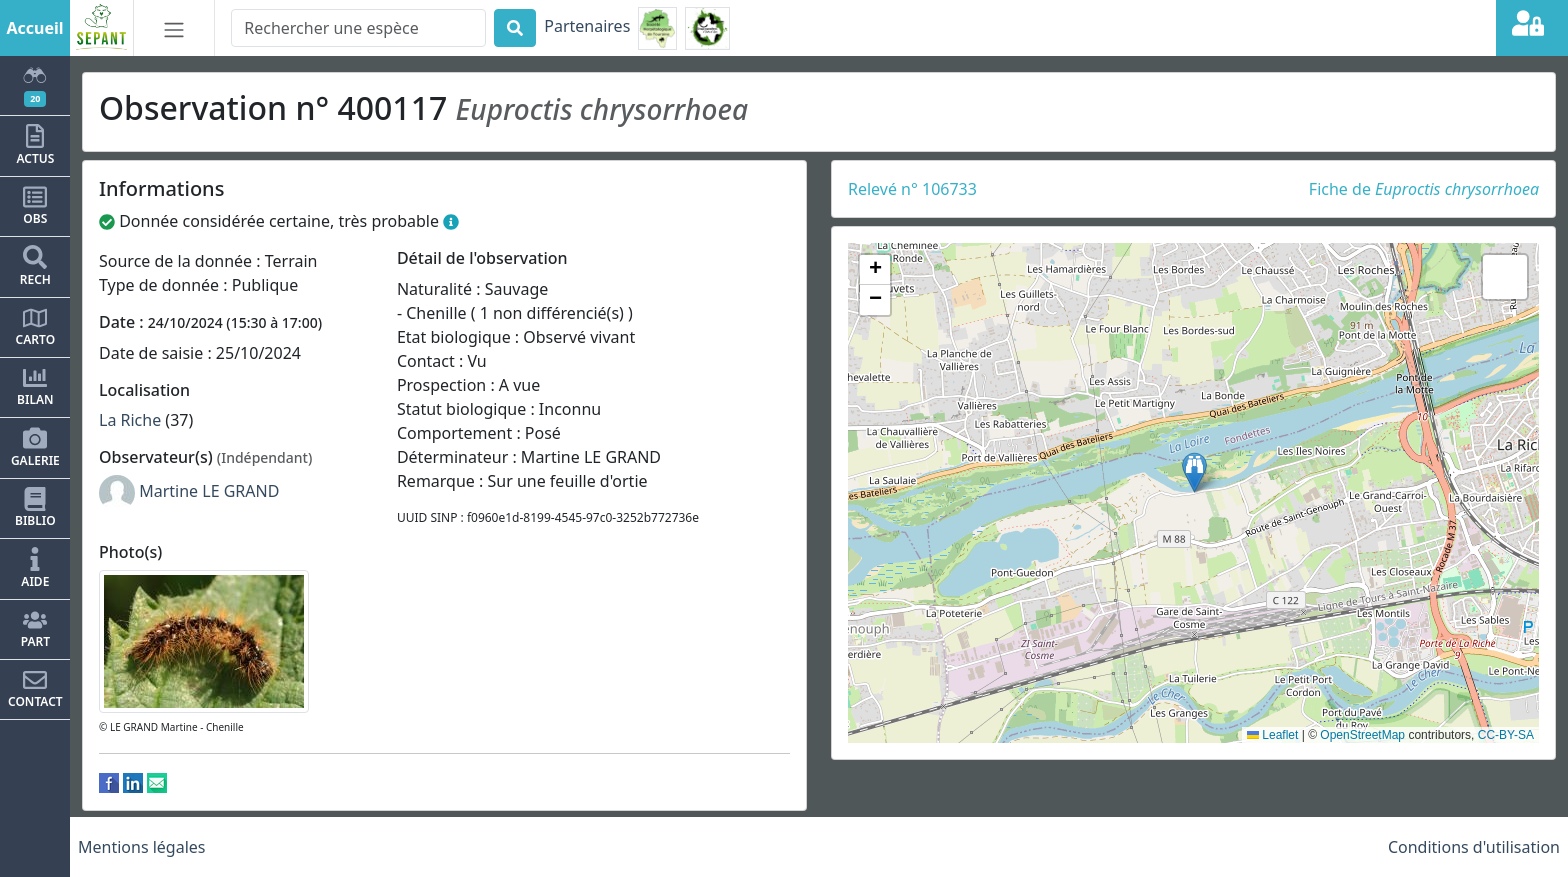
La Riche (130, 420)
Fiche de (1424, 189)
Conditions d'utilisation (1474, 847)
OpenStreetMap (1362, 735)
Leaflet (1272, 735)
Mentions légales (142, 847)
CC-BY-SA (1506, 735)
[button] (1194, 472)
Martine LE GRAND (209, 491)
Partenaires (587, 26)
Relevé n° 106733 (912, 189)
